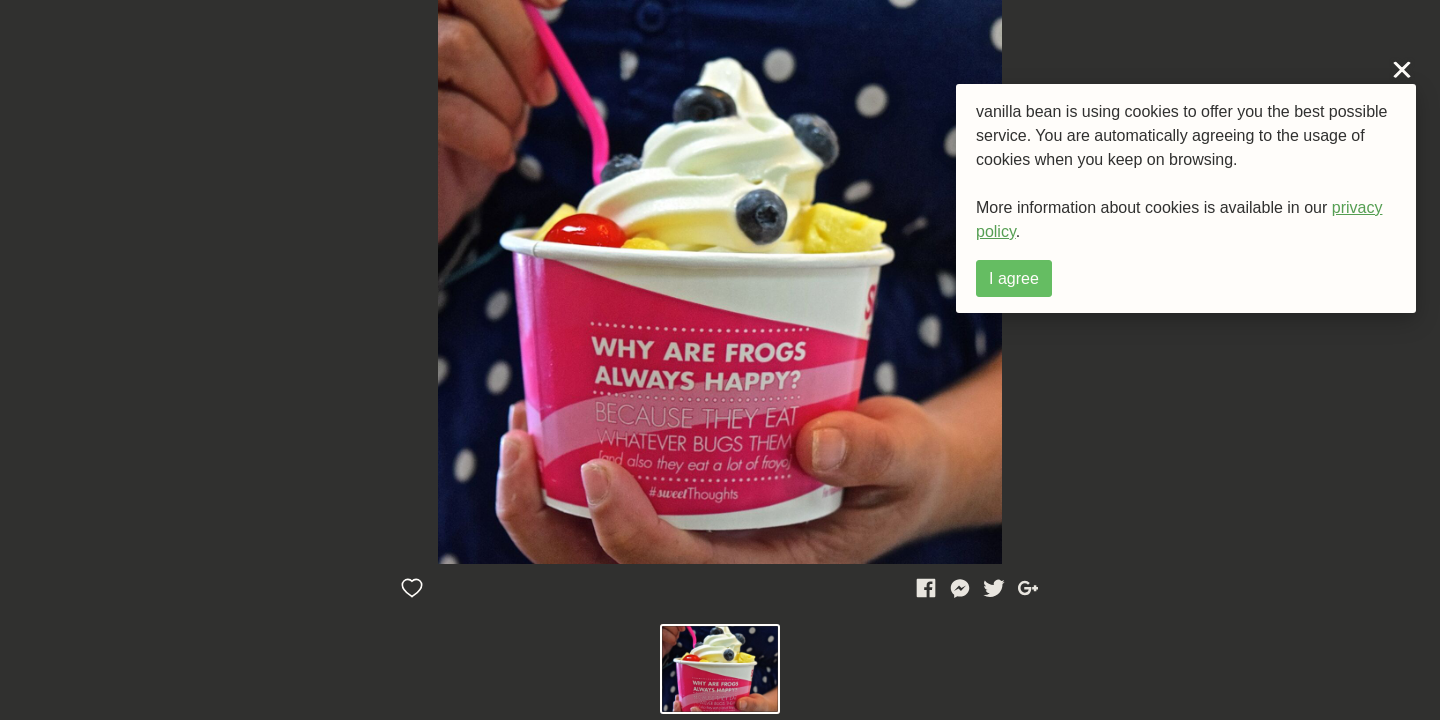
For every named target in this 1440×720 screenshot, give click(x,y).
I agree (1014, 278)
